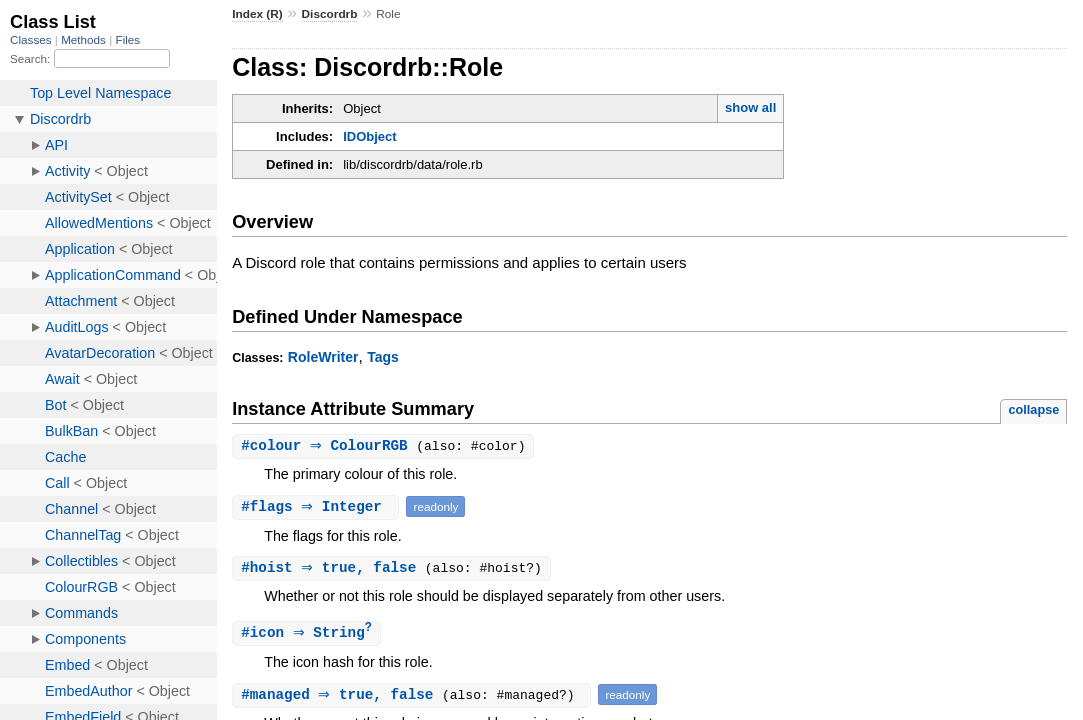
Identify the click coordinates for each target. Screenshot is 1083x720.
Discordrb (330, 14)
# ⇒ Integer (318, 507)
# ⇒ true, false (335, 569)
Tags (383, 357)
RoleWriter (323, 357)
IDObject (369, 136)
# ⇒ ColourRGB (331, 446)
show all (750, 107)
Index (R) (257, 14)
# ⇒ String (309, 635)
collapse (1033, 409)
